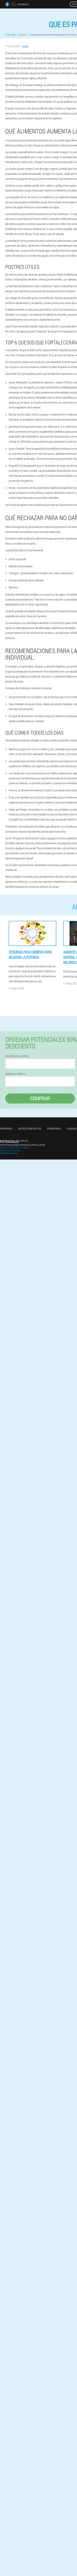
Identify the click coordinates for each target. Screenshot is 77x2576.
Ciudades (71, 1128)
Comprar (40, 1098)
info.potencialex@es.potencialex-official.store (22, 1145)
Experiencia (6, 1128)
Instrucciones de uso (29, 1128)
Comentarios (54, 1128)
